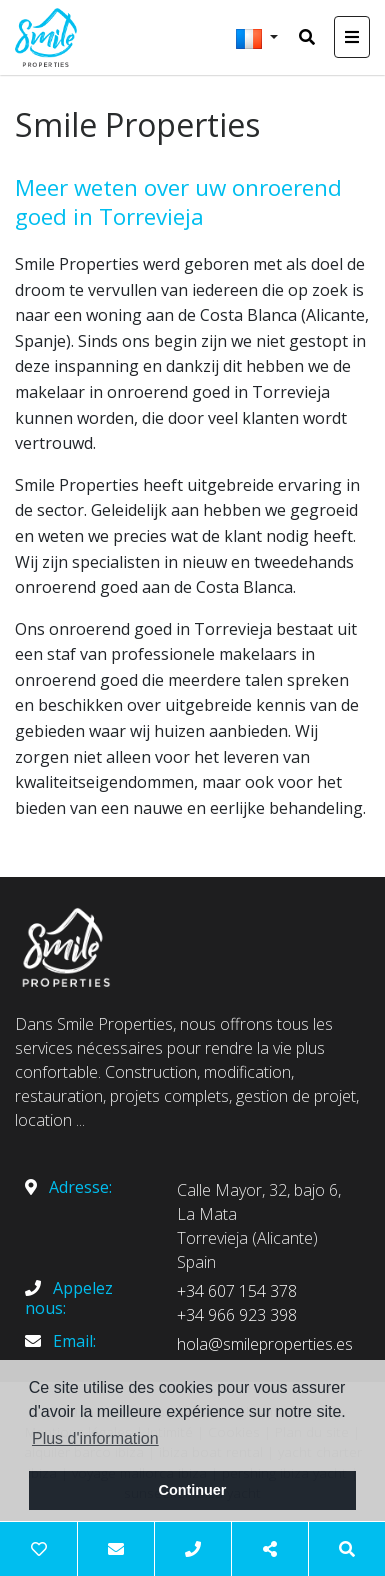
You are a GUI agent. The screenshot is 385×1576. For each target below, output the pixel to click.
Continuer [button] (193, 1490)
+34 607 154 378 (237, 1291)
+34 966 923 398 (237, 1315)
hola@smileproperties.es (265, 1344)
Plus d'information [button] (95, 1438)
